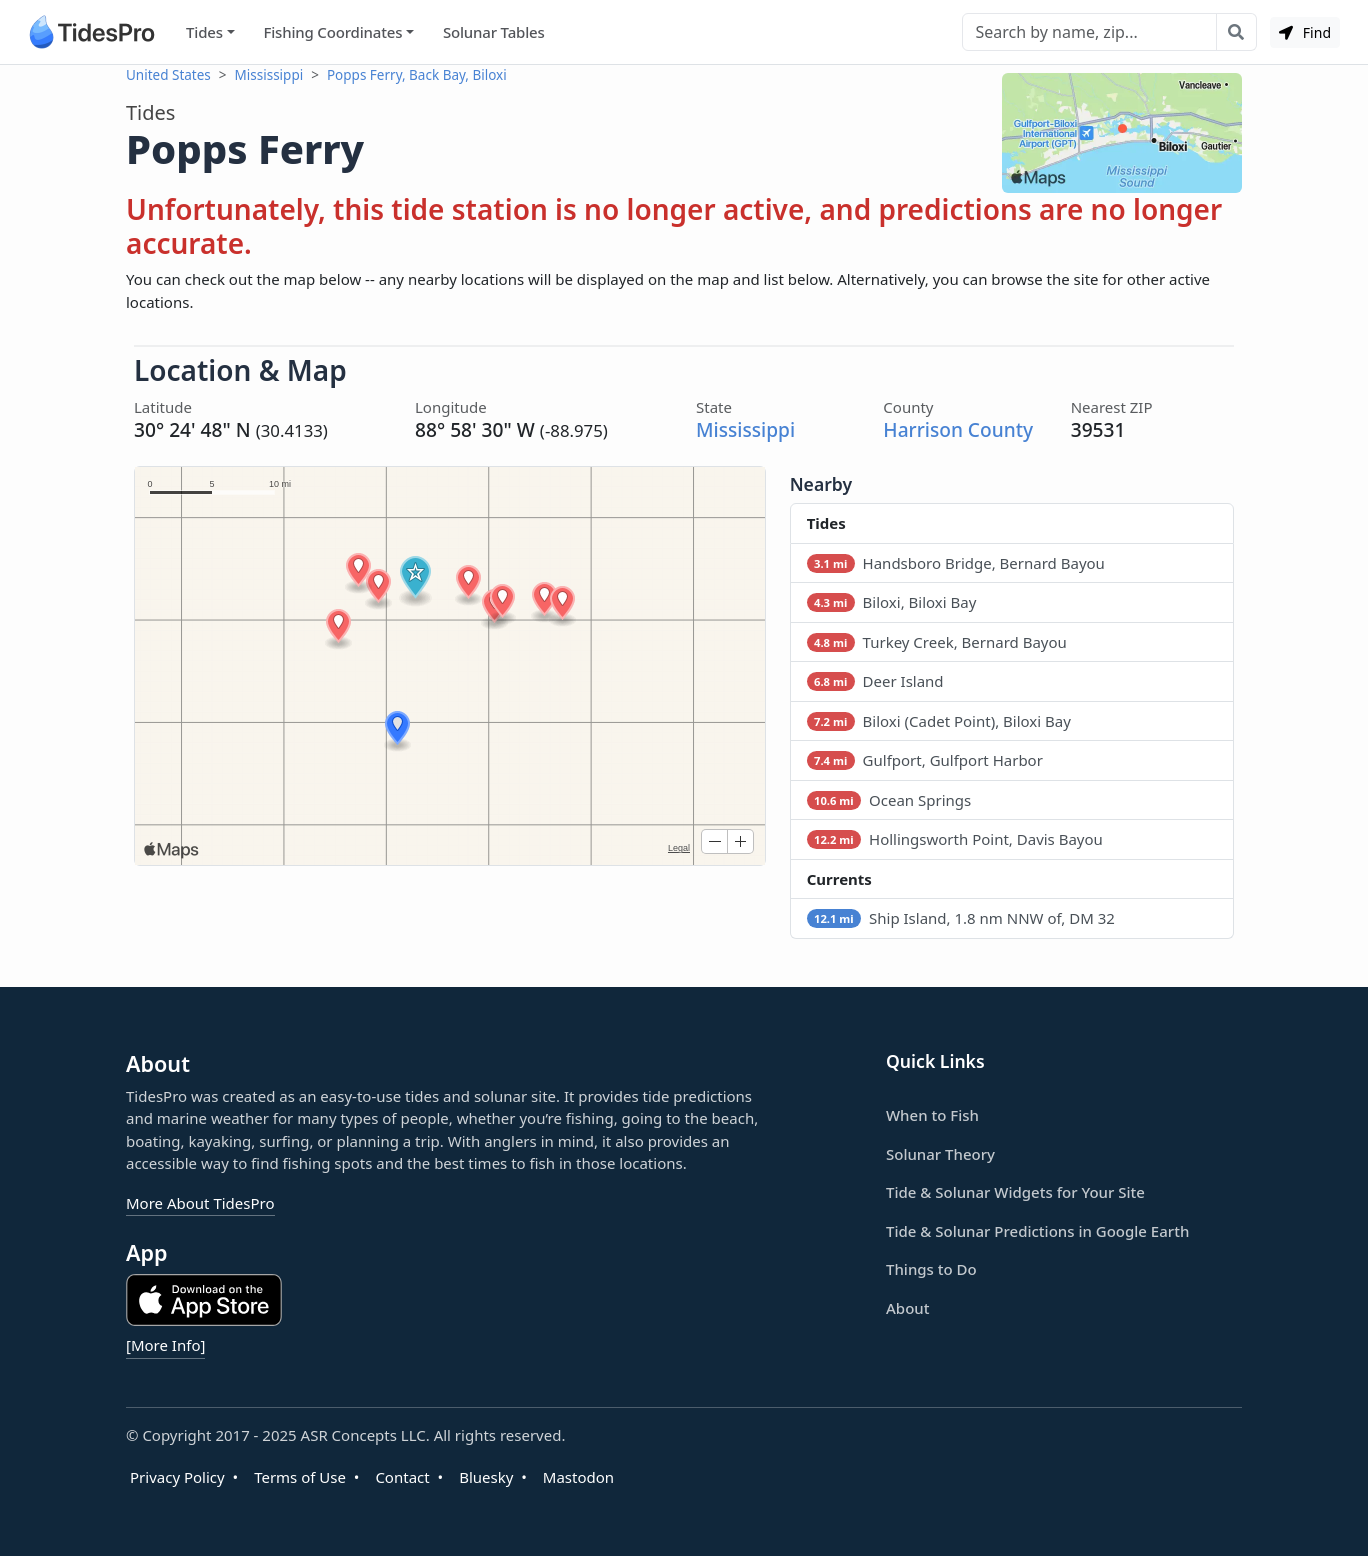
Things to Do (931, 1268)
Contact (402, 1476)
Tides (204, 32)
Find (1305, 32)
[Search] (1089, 32)
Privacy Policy (177, 1476)
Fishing (332, 32)
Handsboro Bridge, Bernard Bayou (956, 562)
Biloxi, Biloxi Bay (892, 602)
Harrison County (958, 429)
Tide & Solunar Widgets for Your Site (1015, 1191)
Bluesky (486, 1476)
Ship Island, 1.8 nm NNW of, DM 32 (961, 918)
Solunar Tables (494, 32)
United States (168, 75)
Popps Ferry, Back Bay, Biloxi (417, 75)
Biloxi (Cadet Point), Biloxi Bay (939, 720)
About (907, 1307)
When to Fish (932, 1114)
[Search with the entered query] (1236, 32)
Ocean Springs (889, 799)
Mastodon (578, 1476)
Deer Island (875, 681)
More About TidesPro (200, 1202)
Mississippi (269, 75)
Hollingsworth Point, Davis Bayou (955, 839)
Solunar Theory (940, 1153)
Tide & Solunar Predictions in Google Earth (1037, 1230)
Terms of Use (300, 1476)
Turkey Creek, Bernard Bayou (937, 641)
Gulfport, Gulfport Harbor (925, 760)
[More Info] (165, 1344)
